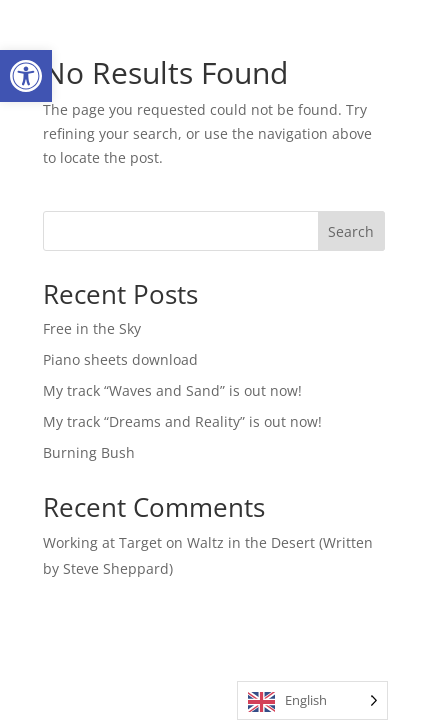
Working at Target (102, 542)
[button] (26, 76)
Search (351, 231)
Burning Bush (89, 452)
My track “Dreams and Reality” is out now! (182, 421)
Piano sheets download (120, 359)
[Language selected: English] (312, 700)
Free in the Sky (92, 328)
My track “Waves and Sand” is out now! (172, 390)
